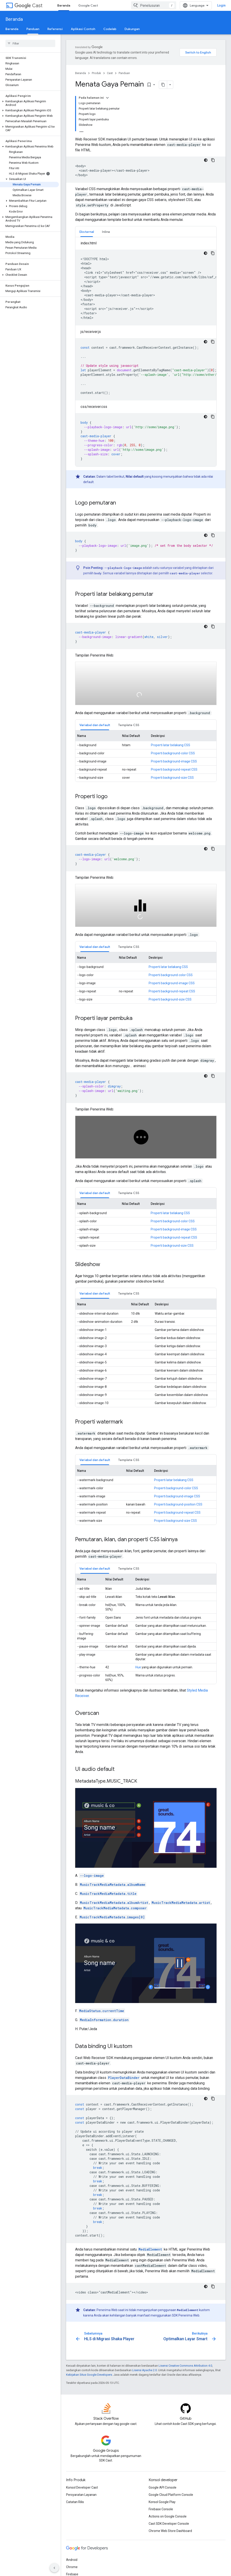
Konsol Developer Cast (82, 2487)
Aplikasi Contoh (83, 29)
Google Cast (88, 5)
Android (71, 2560)
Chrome (72, 2567)
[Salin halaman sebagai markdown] (163, 85)
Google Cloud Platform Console (171, 2495)
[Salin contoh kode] (213, 160)
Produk (96, 73)
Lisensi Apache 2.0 (144, 2370)
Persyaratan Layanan (81, 2495)
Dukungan (132, 29)
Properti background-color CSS (173, 753)
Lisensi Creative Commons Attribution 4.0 (185, 2365)
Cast (28, 5)
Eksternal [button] (86, 232)
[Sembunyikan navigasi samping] (54, 2567)
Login (221, 5)
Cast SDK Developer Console (169, 2523)
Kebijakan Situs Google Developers (89, 2374)
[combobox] (153, 5)
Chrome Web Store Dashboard (170, 2531)
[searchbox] (30, 43)
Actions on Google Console (168, 2516)
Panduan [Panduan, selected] (32, 29)
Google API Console (162, 2487)
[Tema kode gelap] (205, 160)
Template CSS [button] (128, 725)
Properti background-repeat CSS (174, 769)
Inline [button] (106, 232)
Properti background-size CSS (172, 777)
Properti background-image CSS (174, 761)
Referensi (55, 29)
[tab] (86, 231)
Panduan (124, 73)
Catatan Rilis (75, 2502)
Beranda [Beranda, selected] (63, 5)
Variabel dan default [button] (94, 725)
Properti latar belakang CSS (170, 745)
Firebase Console (161, 2509)
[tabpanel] (145, 353)
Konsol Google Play (162, 2502)
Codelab (109, 29)
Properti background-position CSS (178, 1504)
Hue (138, 1667)
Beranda (14, 19)
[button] (29, 103)
